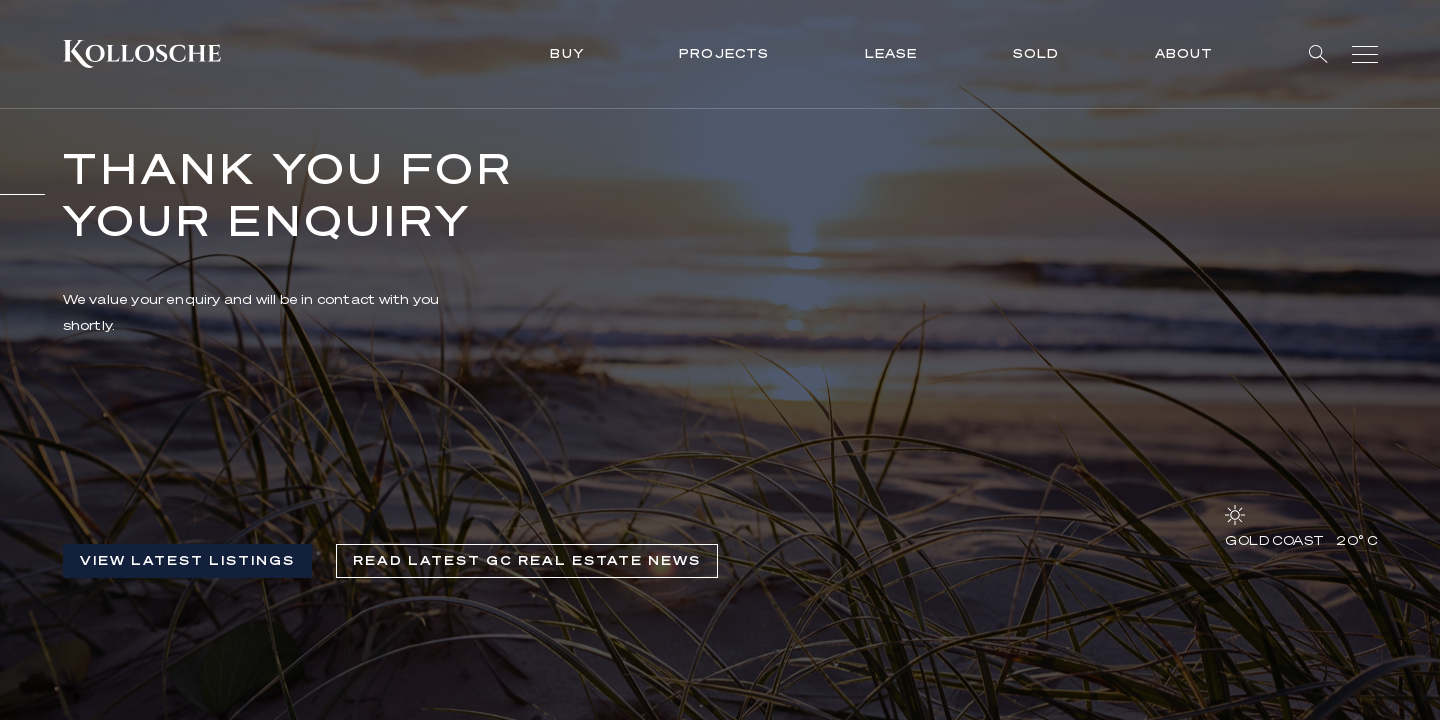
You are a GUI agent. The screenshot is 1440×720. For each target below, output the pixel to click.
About (1184, 53)
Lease (891, 53)
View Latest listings (187, 560)
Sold (1036, 53)
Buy (567, 53)
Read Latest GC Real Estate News (527, 560)
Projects (724, 53)
